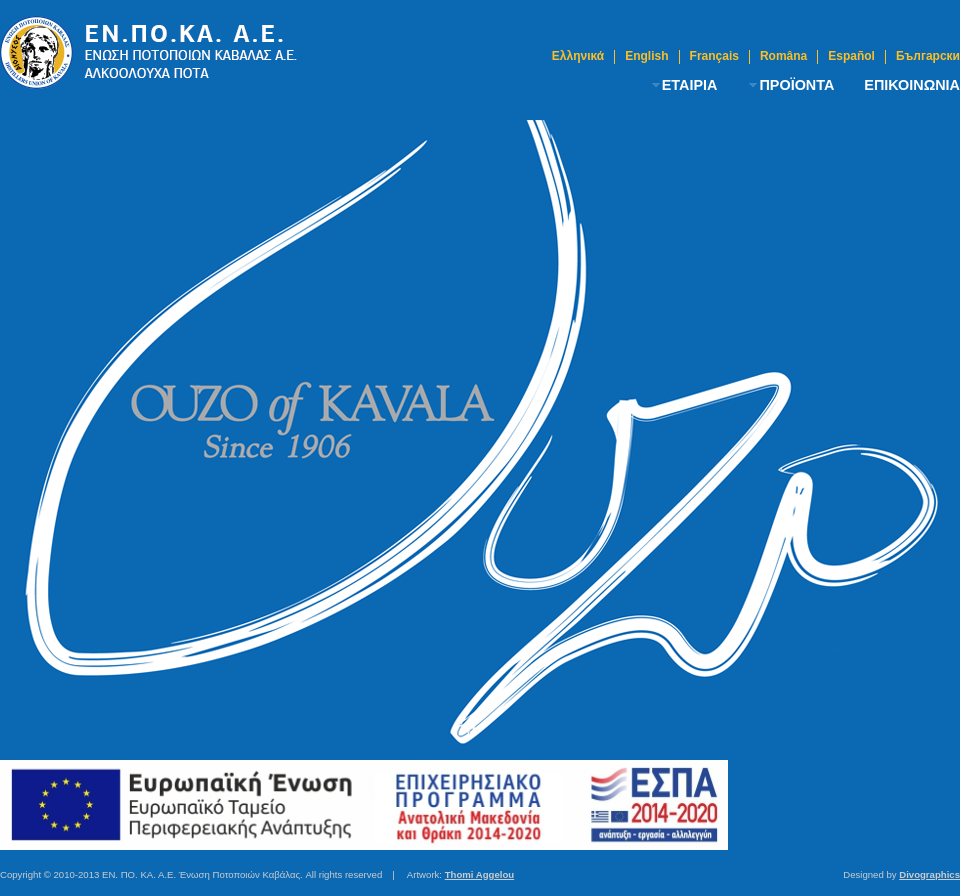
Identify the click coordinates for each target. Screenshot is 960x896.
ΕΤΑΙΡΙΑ (690, 85)
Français (714, 56)
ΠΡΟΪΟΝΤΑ (796, 85)
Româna (783, 56)
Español (851, 56)
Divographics (929, 874)
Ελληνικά (578, 56)
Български (928, 56)
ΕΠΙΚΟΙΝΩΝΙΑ (912, 85)
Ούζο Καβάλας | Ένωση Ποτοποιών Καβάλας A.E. (150, 52)
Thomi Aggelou (479, 874)
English (646, 56)
